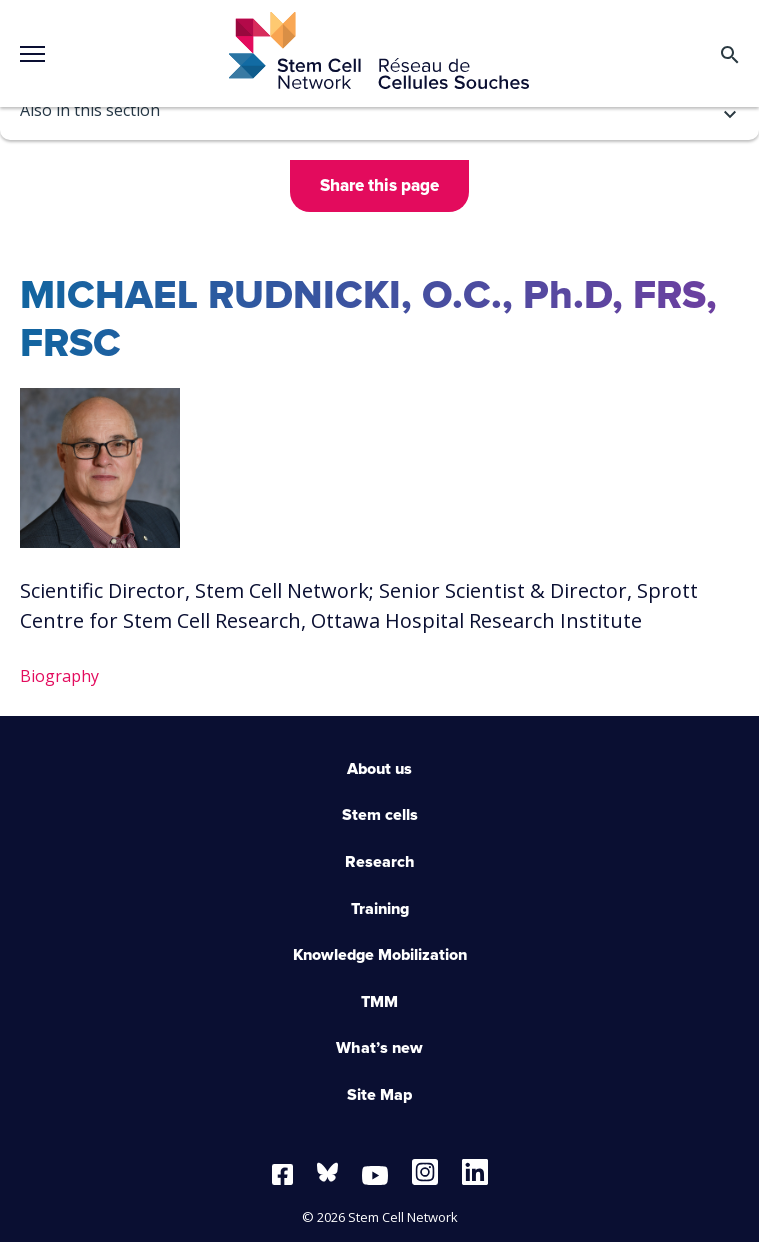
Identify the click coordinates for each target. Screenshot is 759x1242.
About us (379, 769)
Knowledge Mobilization (380, 955)
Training (380, 909)
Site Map (379, 1095)
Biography (59, 676)
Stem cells (380, 815)
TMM (379, 1002)
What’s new (379, 1048)
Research (380, 862)
